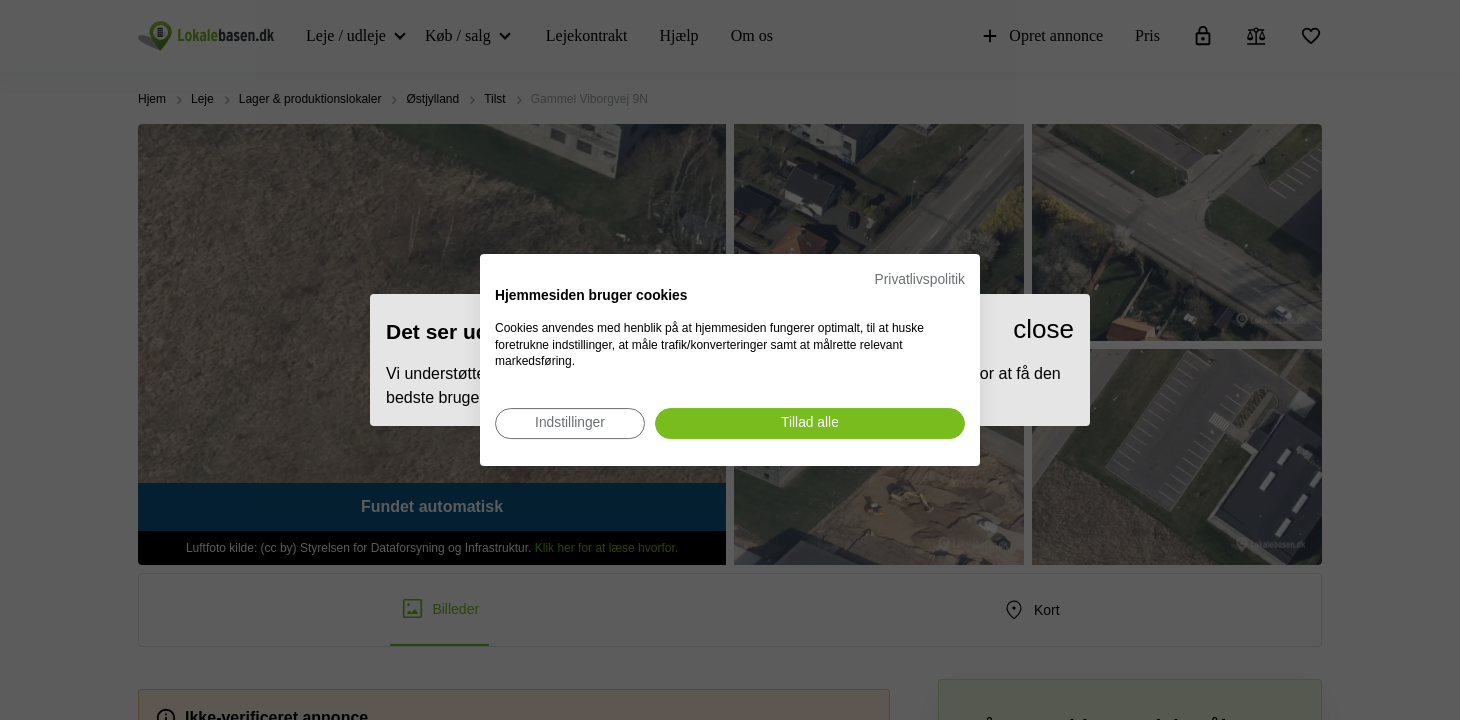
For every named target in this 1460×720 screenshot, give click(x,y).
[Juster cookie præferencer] (570, 423)
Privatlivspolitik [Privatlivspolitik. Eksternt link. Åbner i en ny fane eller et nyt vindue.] (920, 279)
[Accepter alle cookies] (810, 423)
